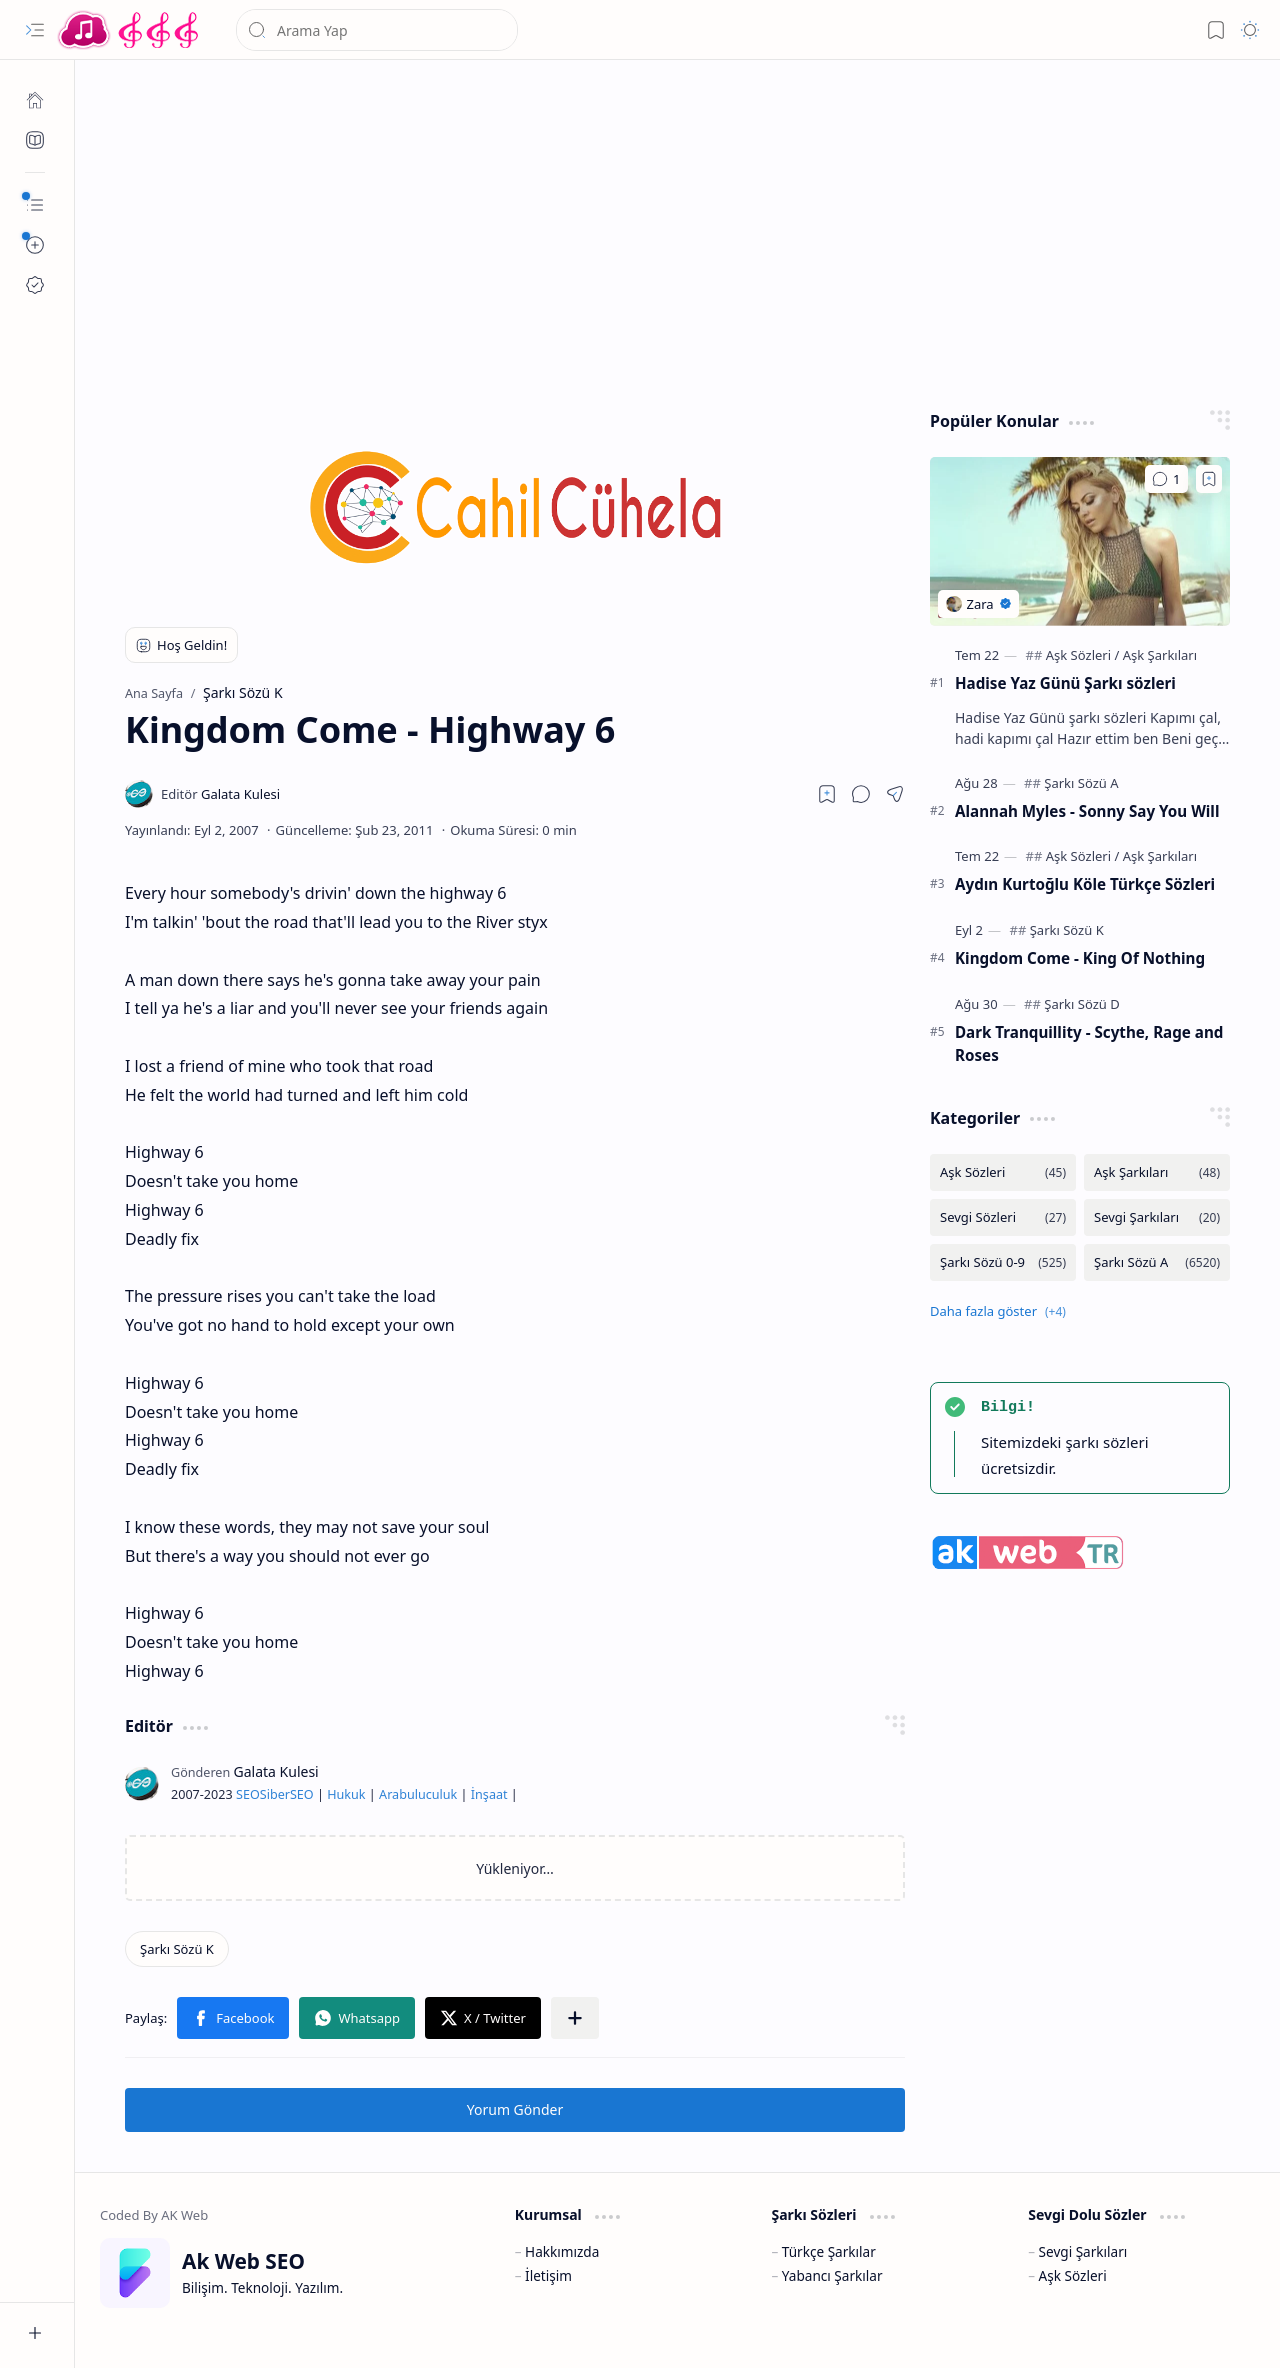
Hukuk (346, 1794)
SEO (248, 1794)
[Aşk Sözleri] (1083, 655)
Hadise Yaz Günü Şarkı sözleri (1065, 683)
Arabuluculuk (418, 1794)
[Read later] (827, 794)
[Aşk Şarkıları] (1160, 655)
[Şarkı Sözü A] (1081, 783)
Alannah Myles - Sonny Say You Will (1087, 811)
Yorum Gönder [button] (515, 2109)
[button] (35, 30)
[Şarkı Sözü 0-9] (1003, 1262)
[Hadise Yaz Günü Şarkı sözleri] (1080, 541)
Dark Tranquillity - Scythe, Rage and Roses (1089, 1043)
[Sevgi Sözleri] (1003, 1217)
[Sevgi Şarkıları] (1157, 1217)
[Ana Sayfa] (35, 100)
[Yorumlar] (1166, 479)
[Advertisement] (678, 230)
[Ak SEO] (35, 140)
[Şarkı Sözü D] (1081, 1004)
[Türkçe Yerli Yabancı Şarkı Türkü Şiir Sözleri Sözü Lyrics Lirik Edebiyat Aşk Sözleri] (130, 30)
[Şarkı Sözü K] (177, 1949)
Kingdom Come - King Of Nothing (1080, 958)
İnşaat (489, 1794)
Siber (275, 1794)
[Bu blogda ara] (377, 30)
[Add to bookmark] (1209, 479)
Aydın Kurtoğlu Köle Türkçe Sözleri (1085, 884)
